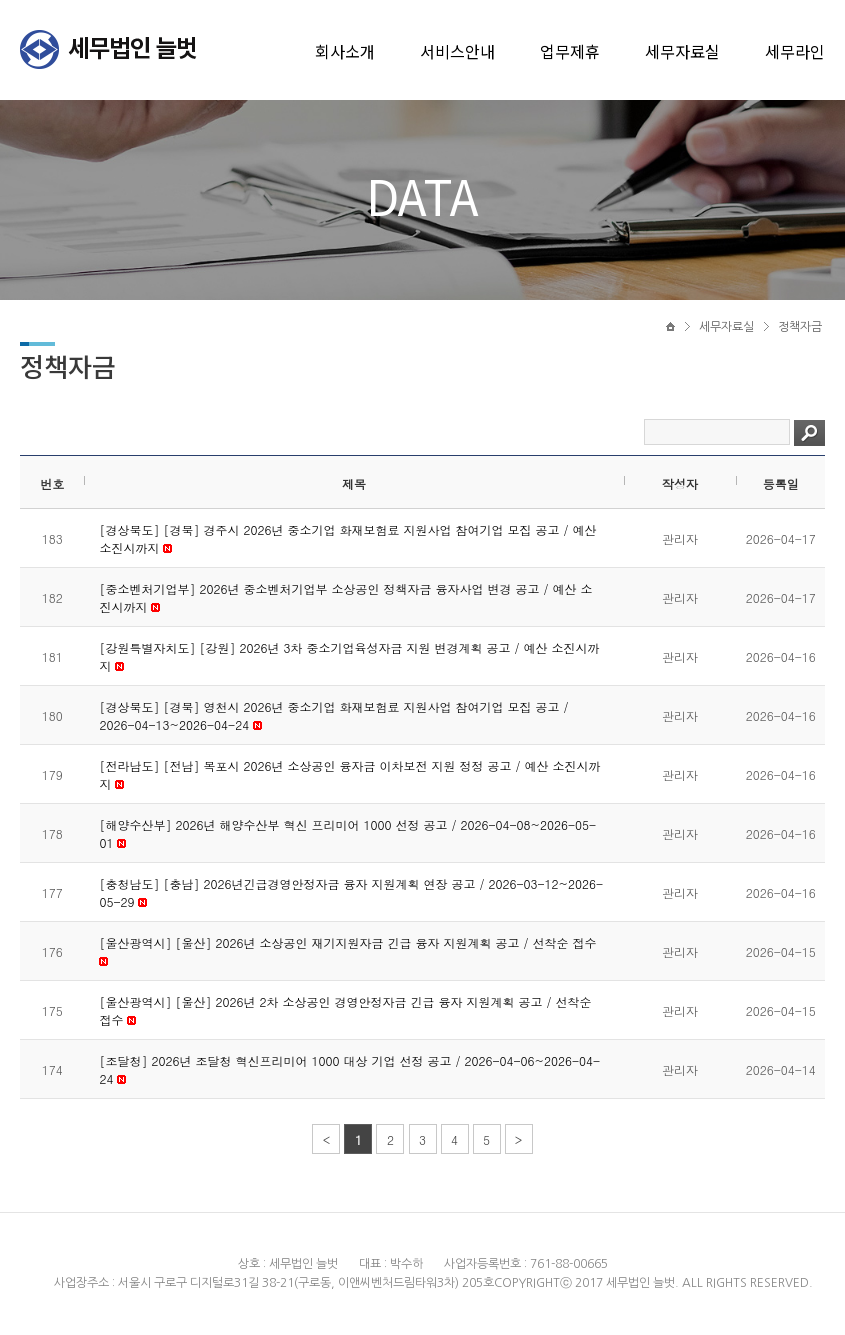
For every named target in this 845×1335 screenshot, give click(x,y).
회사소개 (345, 51)
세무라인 (795, 51)
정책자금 (800, 327)
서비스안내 (457, 51)
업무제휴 (570, 51)
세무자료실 (682, 51)
